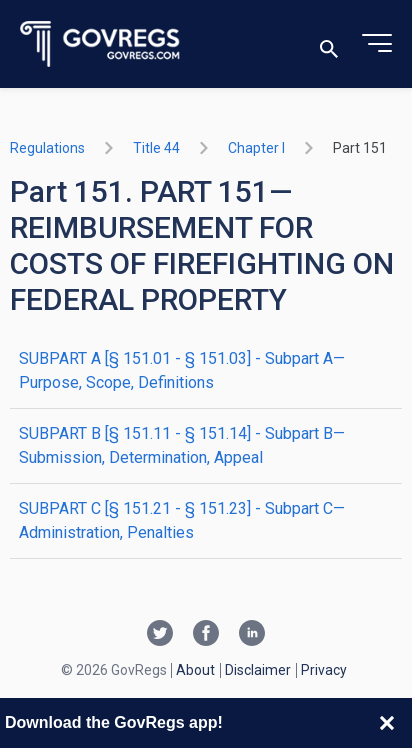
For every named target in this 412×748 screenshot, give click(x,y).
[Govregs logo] (100, 44)
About (195, 670)
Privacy (324, 670)
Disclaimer (258, 670)
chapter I (256, 148)
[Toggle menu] (377, 44)
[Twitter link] (160, 635)
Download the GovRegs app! (114, 722)
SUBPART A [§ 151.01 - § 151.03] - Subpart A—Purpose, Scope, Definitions (182, 370)
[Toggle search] (329, 44)
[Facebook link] (206, 635)
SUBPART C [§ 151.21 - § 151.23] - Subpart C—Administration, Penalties (182, 520)
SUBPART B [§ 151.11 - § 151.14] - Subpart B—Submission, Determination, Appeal (182, 445)
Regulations (47, 148)
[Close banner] (387, 723)
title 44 (156, 148)
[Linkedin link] (252, 635)
